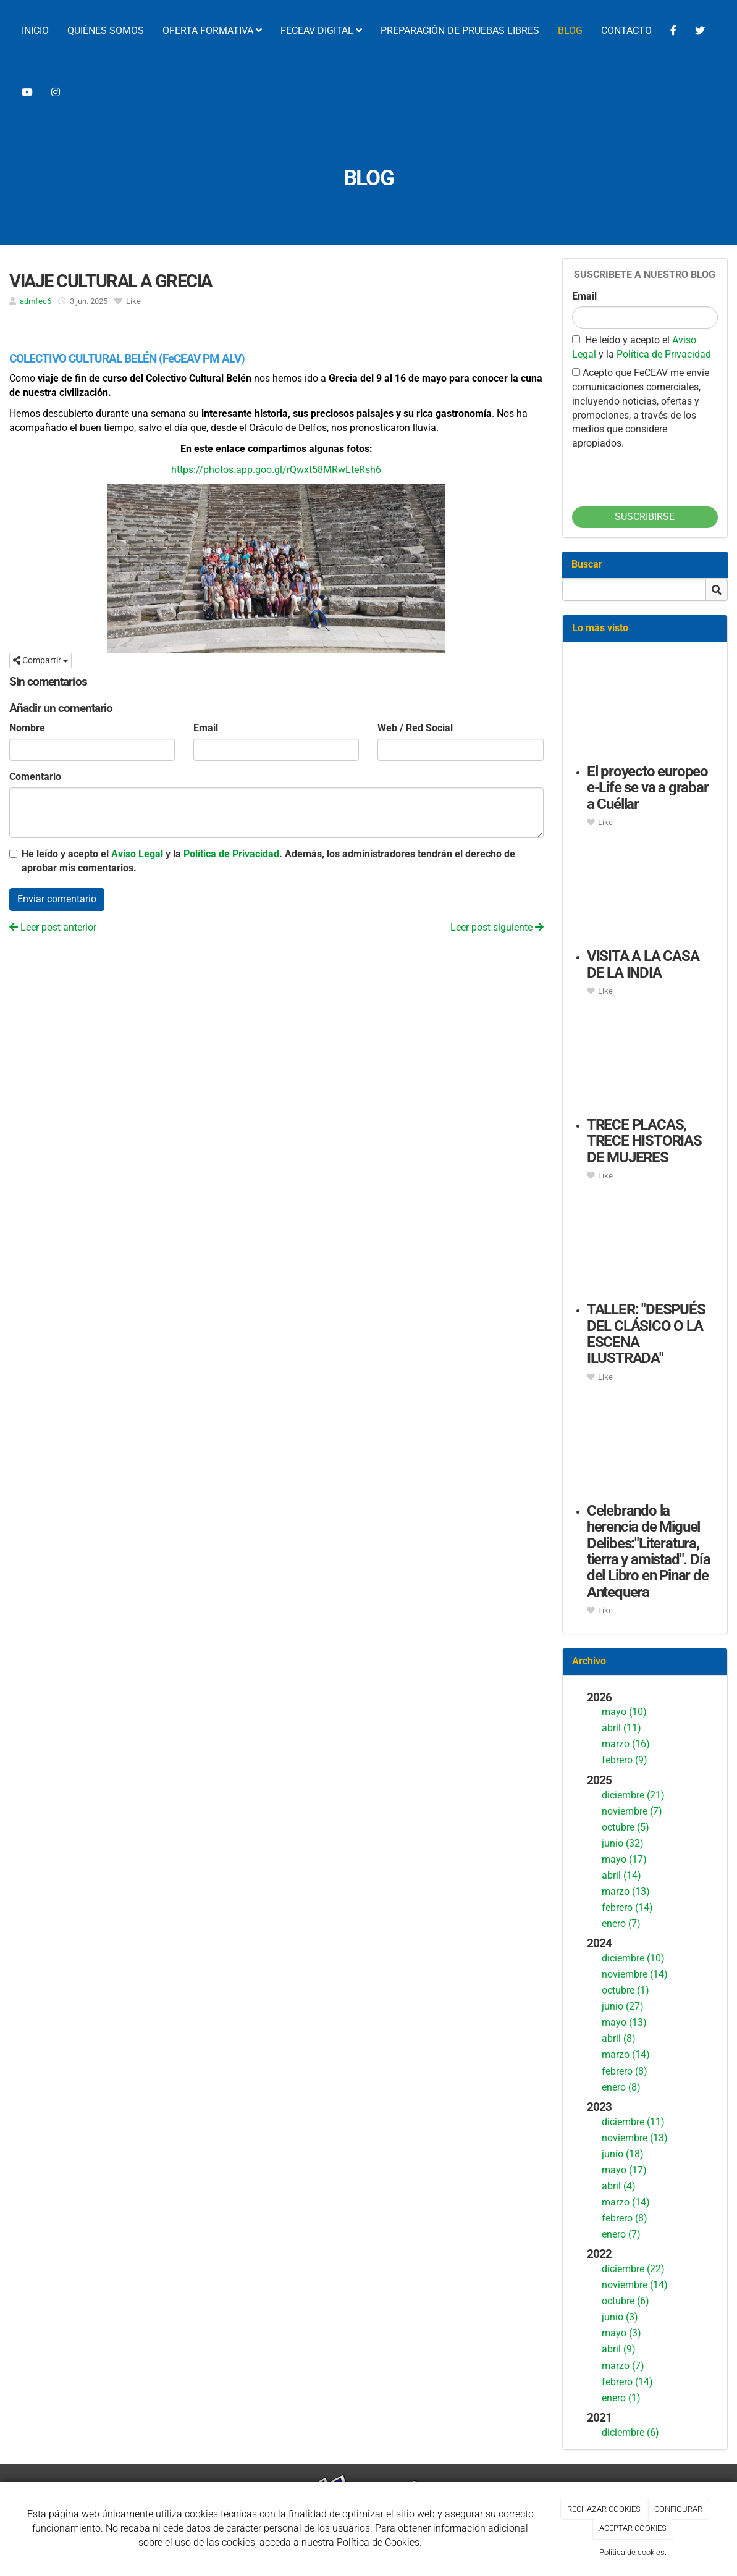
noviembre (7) (632, 1811)
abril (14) (621, 1875)
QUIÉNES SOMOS (105, 30)
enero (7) (621, 1923)
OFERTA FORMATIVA (212, 30)
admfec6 (35, 301)
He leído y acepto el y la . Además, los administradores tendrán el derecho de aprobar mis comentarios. (268, 861)
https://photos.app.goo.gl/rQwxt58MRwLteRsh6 (276, 470)
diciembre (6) (630, 2432)
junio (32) (623, 1843)
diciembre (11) (633, 2122)
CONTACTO (626, 30)
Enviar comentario (56, 899)
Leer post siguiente (497, 927)
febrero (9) (624, 1760)
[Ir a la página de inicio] (6, 31)
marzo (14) (626, 2054)
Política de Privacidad (231, 854)
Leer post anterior (52, 927)
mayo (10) (624, 1712)
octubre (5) (625, 1827)
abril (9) (619, 2349)
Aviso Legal (137, 854)
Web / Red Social (415, 728)
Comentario (35, 776)
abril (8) (619, 2038)
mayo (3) (621, 2333)
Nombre (27, 728)
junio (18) (623, 2154)
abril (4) (619, 2186)
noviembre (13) (635, 2138)
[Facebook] (673, 31)
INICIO (35, 30)
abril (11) (621, 1728)
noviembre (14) (635, 1974)
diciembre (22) (633, 2269)
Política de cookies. (633, 2552)
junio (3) (620, 2317)
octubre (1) (625, 1990)
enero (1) (621, 2398)
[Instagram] (55, 93)
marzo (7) (623, 2366)
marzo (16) (626, 1744)
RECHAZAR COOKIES (604, 2509)
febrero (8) (624, 2071)
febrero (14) (627, 1907)
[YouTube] (27, 93)
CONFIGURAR (678, 2509)
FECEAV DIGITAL (321, 30)
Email (205, 728)
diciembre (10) (633, 1958)
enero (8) (621, 2087)
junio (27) (623, 2006)
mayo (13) (624, 2022)
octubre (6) (625, 2301)
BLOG (570, 30)
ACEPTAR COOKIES (633, 2528)
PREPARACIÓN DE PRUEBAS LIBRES (460, 30)
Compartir (40, 660)
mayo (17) (624, 1859)
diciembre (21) (633, 1795)
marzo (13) (626, 1891)
